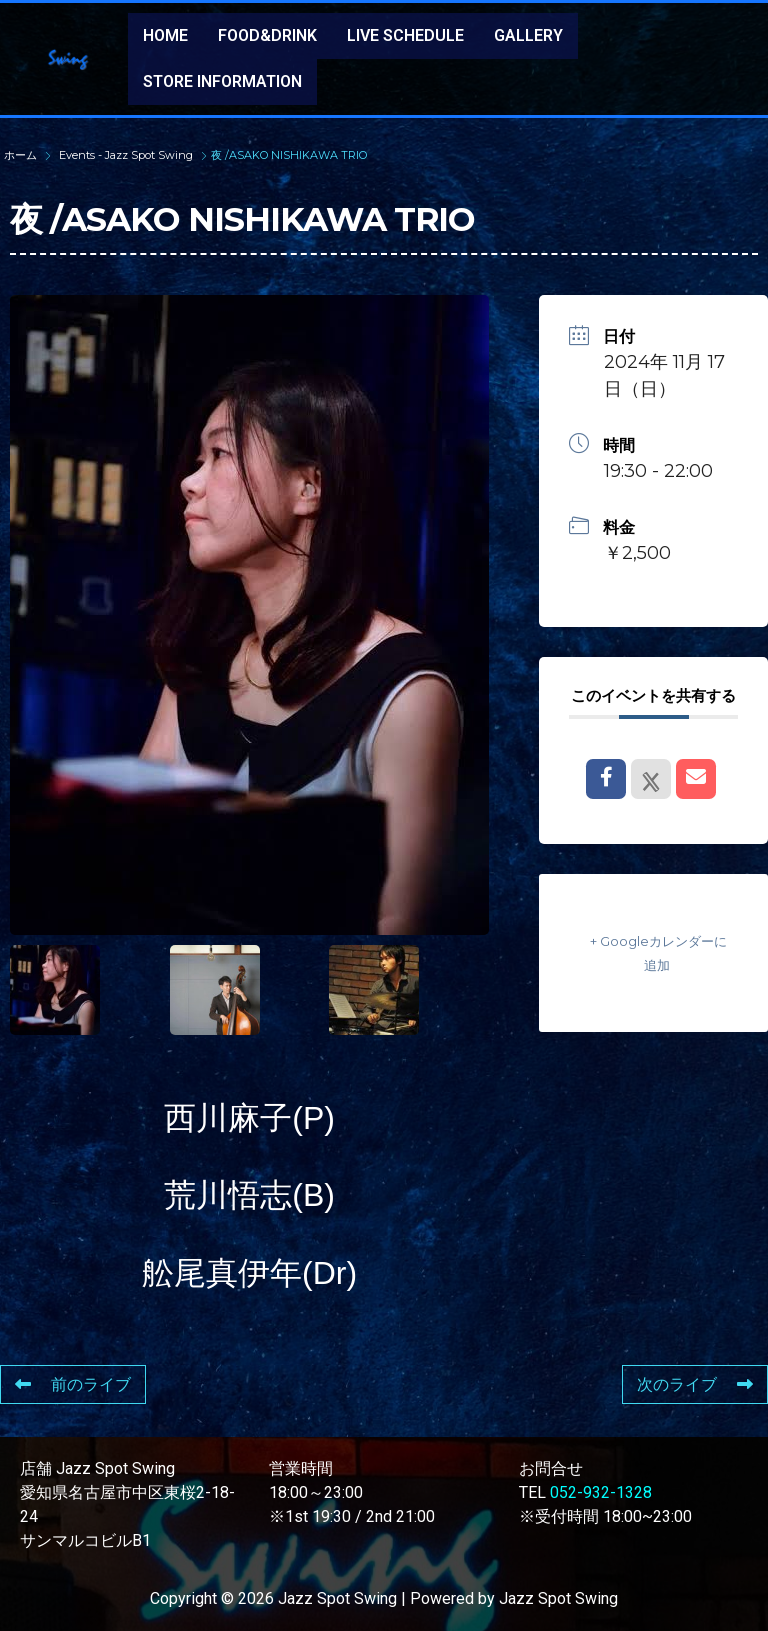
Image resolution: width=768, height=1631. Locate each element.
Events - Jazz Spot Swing (126, 155)
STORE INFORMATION (222, 81)
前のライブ (73, 1384)
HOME (165, 35)
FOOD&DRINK (267, 35)
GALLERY (528, 35)
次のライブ (695, 1384)
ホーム (22, 155)
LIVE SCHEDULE (405, 35)
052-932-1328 (601, 1492)
